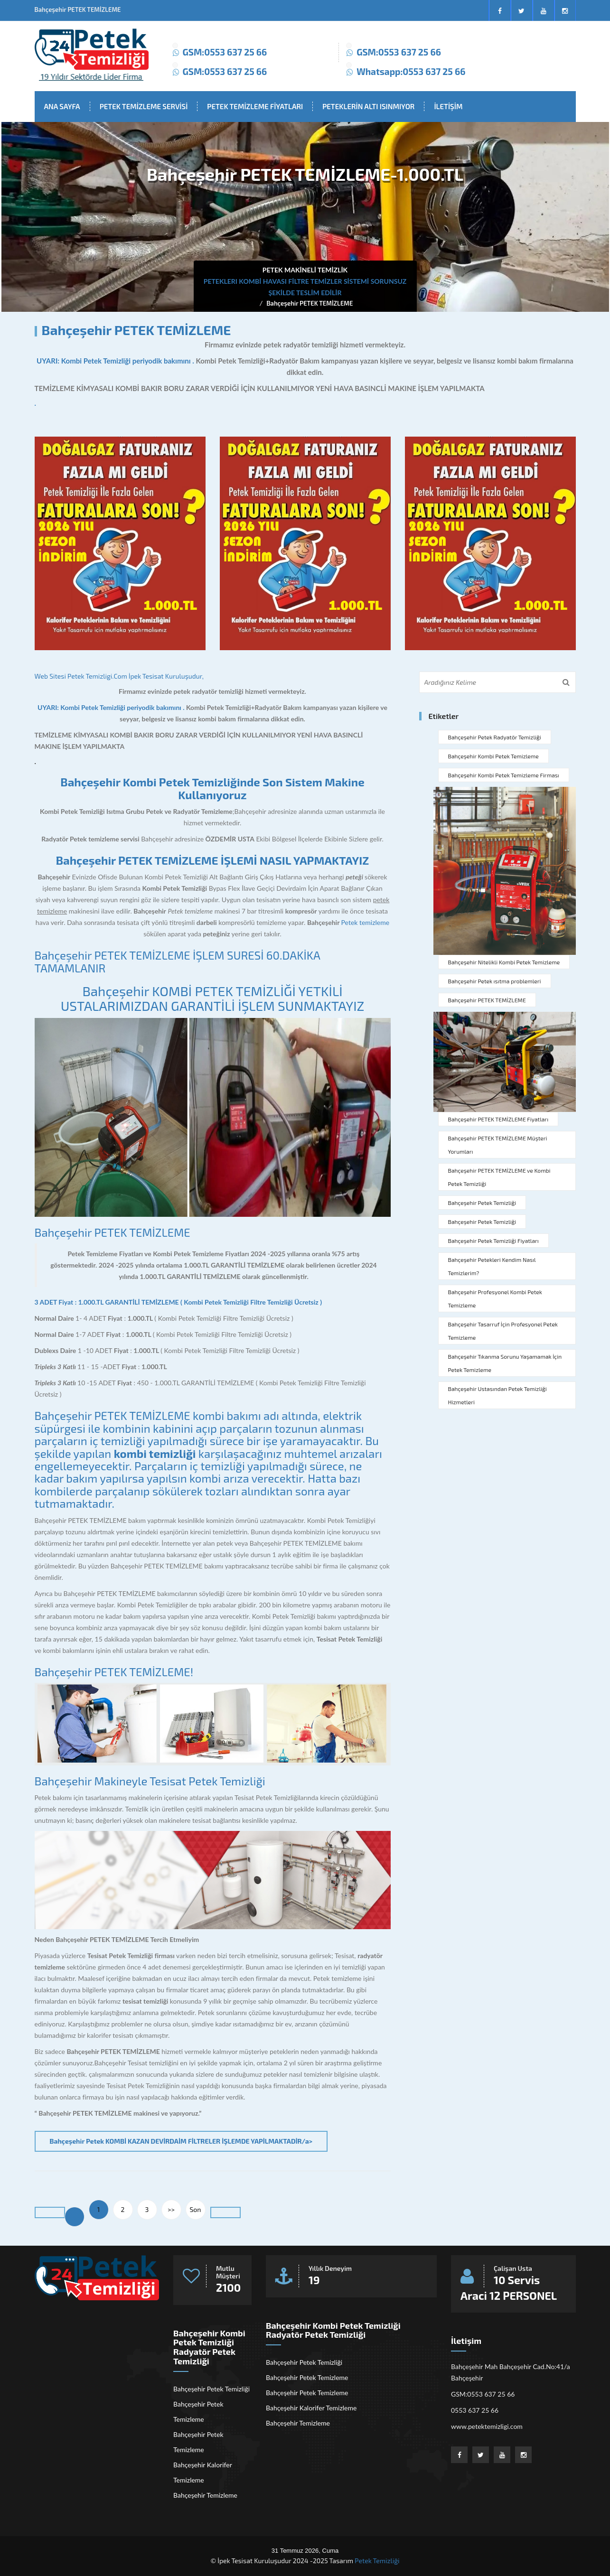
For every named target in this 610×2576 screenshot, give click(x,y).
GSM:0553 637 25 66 (225, 52)
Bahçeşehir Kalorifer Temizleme (202, 2472)
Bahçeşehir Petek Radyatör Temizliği (494, 737)
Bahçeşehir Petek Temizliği (482, 1202)
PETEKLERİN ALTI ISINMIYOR (368, 106)
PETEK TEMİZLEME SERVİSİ (144, 106)
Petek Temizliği (377, 2561)
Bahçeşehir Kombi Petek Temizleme (493, 756)
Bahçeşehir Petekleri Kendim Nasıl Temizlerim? (492, 1266)
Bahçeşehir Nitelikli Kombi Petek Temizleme (504, 962)
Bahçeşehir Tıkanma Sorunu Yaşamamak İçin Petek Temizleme (505, 1363)
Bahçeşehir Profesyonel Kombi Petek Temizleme (495, 1298)
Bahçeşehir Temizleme (205, 2495)
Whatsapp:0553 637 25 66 (411, 71)
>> (171, 2209)
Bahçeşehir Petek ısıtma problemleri (494, 981)
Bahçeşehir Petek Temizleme (198, 2411)
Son (195, 2209)
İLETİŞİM (448, 106)
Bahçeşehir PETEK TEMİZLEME (309, 303)
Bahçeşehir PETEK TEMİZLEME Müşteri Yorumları (497, 1145)
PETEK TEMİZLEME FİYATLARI (255, 106)
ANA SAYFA (62, 106)
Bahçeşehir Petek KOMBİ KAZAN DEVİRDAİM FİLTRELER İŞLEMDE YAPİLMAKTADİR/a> (181, 2141)
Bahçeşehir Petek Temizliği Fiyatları (493, 1240)
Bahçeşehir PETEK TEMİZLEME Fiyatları (498, 1119)
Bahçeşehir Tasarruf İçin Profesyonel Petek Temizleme (503, 1331)
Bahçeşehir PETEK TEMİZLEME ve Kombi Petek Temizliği (499, 1177)
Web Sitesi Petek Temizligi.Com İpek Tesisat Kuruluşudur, (119, 676)
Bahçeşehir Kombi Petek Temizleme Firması (503, 775)
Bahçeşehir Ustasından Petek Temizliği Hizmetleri (497, 1395)
